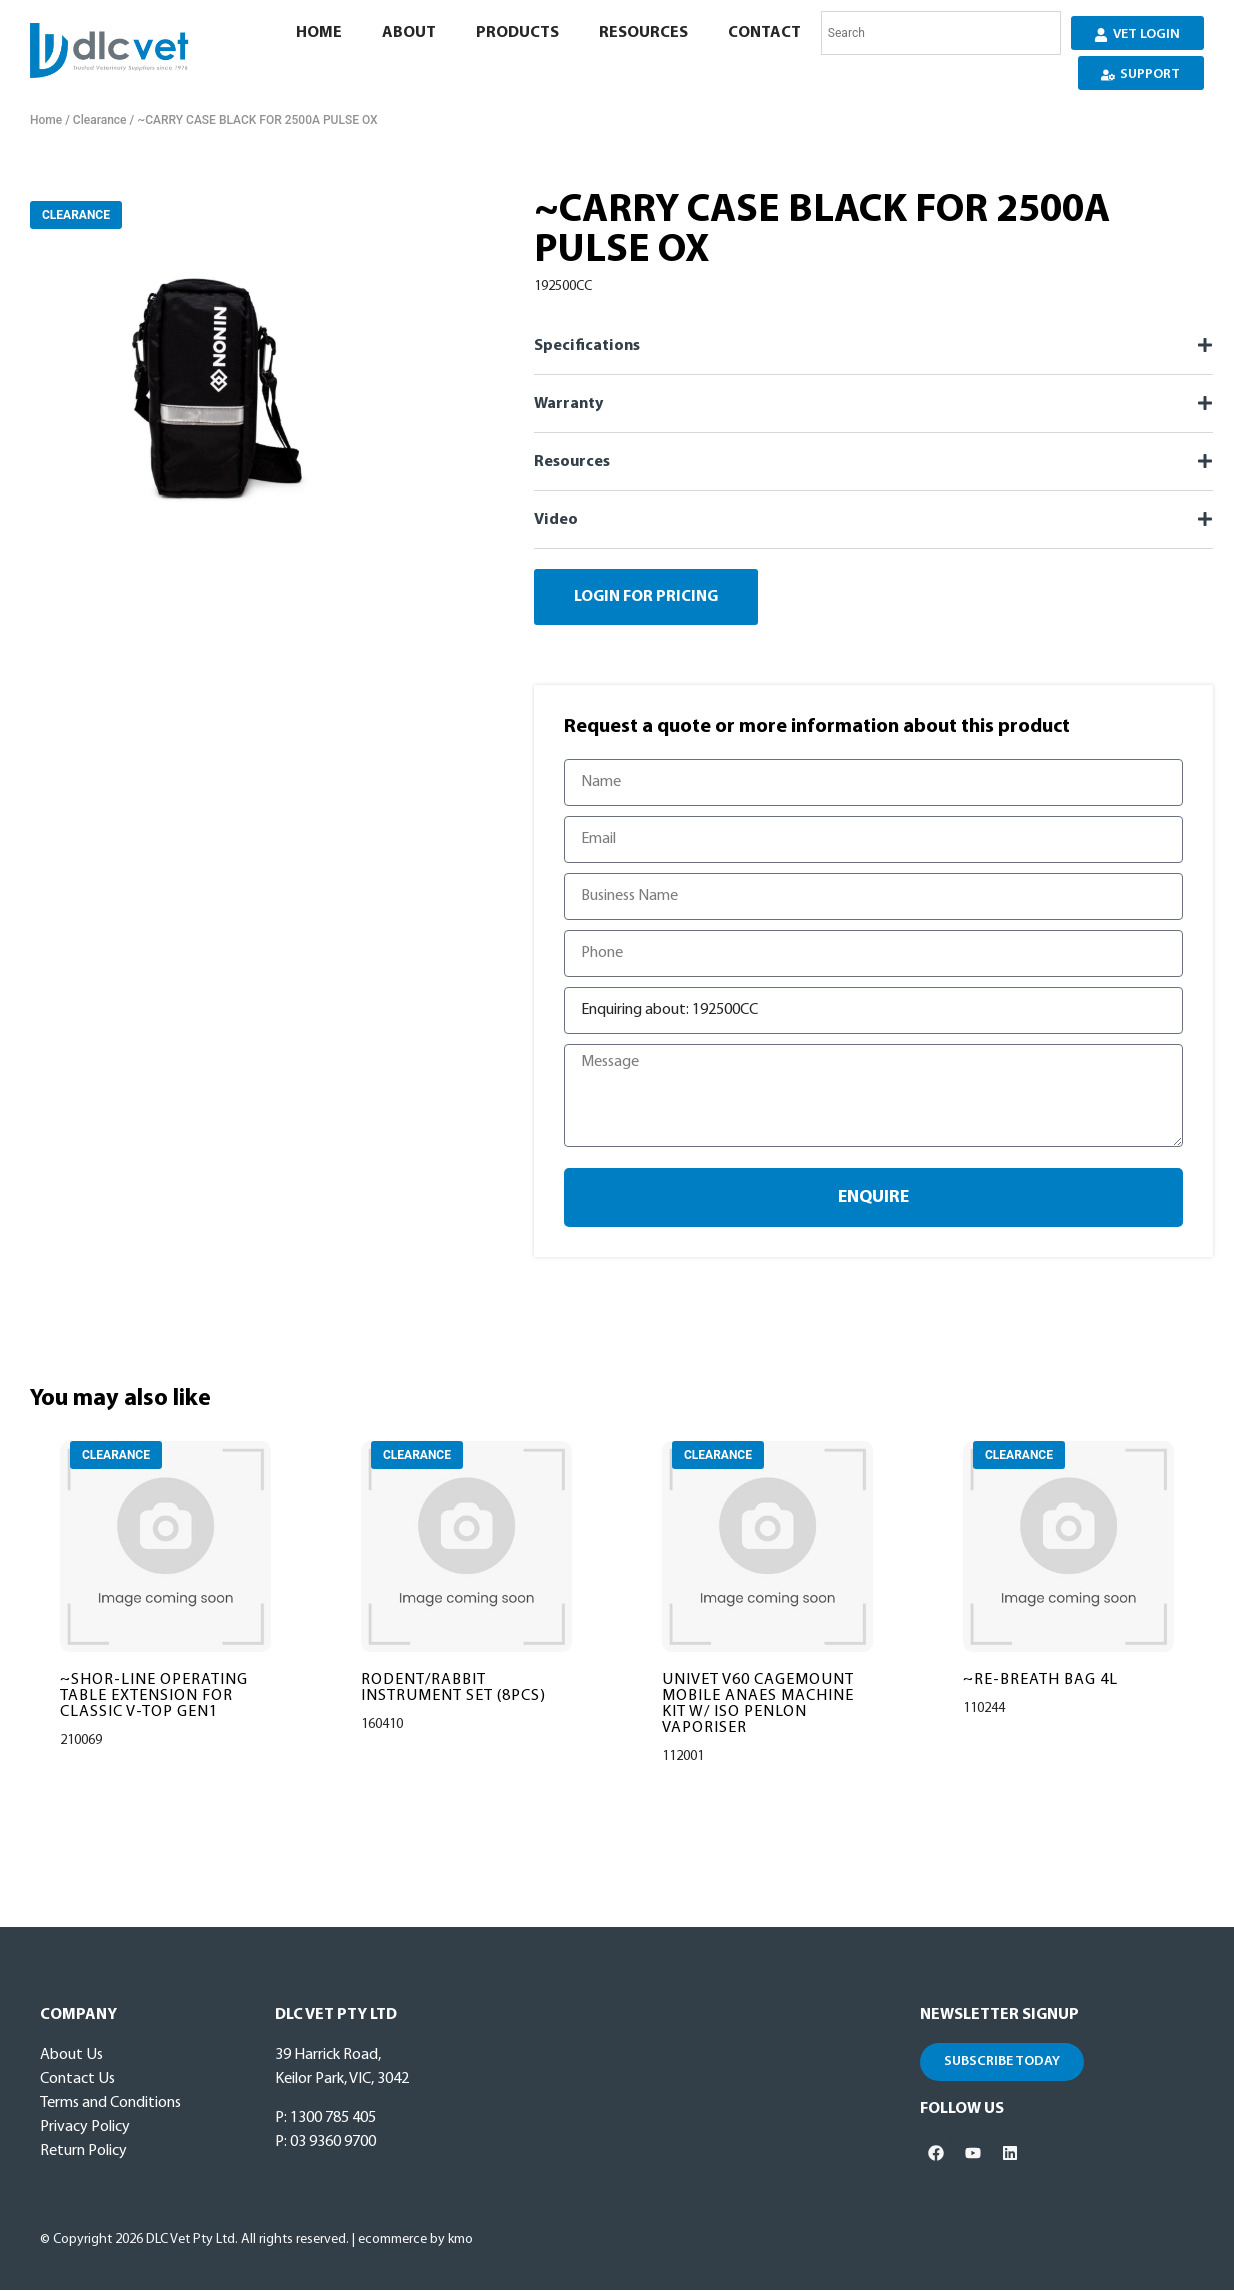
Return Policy (83, 2152)
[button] (874, 345)
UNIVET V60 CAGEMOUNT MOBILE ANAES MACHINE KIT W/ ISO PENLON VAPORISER (758, 1705)
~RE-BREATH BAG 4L (1040, 1681)
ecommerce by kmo (415, 2240)
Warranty (568, 404)
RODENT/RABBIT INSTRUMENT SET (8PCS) (453, 1689)
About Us (71, 2056)
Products (516, 33)
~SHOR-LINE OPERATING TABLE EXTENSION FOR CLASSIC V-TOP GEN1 (154, 1697)
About (408, 33)
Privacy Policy (85, 2128)
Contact (763, 33)
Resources (642, 33)
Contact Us (77, 2080)
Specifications (587, 346)
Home (318, 33)
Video (556, 520)
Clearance (100, 120)
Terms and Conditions (110, 2104)
